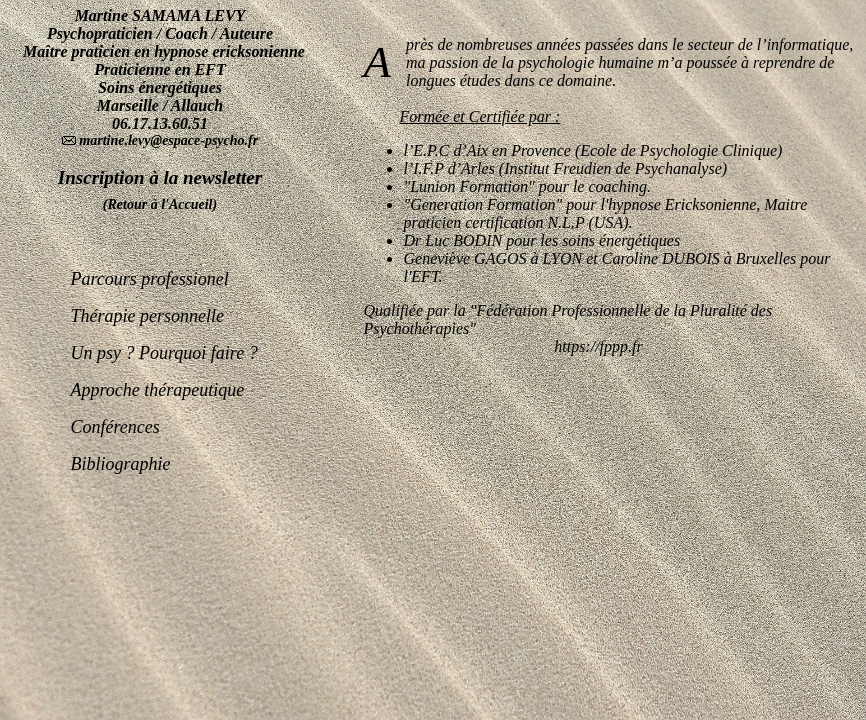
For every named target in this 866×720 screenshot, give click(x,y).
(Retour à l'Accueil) (160, 204)
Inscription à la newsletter (160, 177)
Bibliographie (121, 464)
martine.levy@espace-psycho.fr (167, 140)
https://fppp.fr (598, 346)
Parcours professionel (150, 279)
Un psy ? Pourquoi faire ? (164, 353)
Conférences (115, 427)
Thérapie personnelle (147, 316)
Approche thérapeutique (158, 390)
